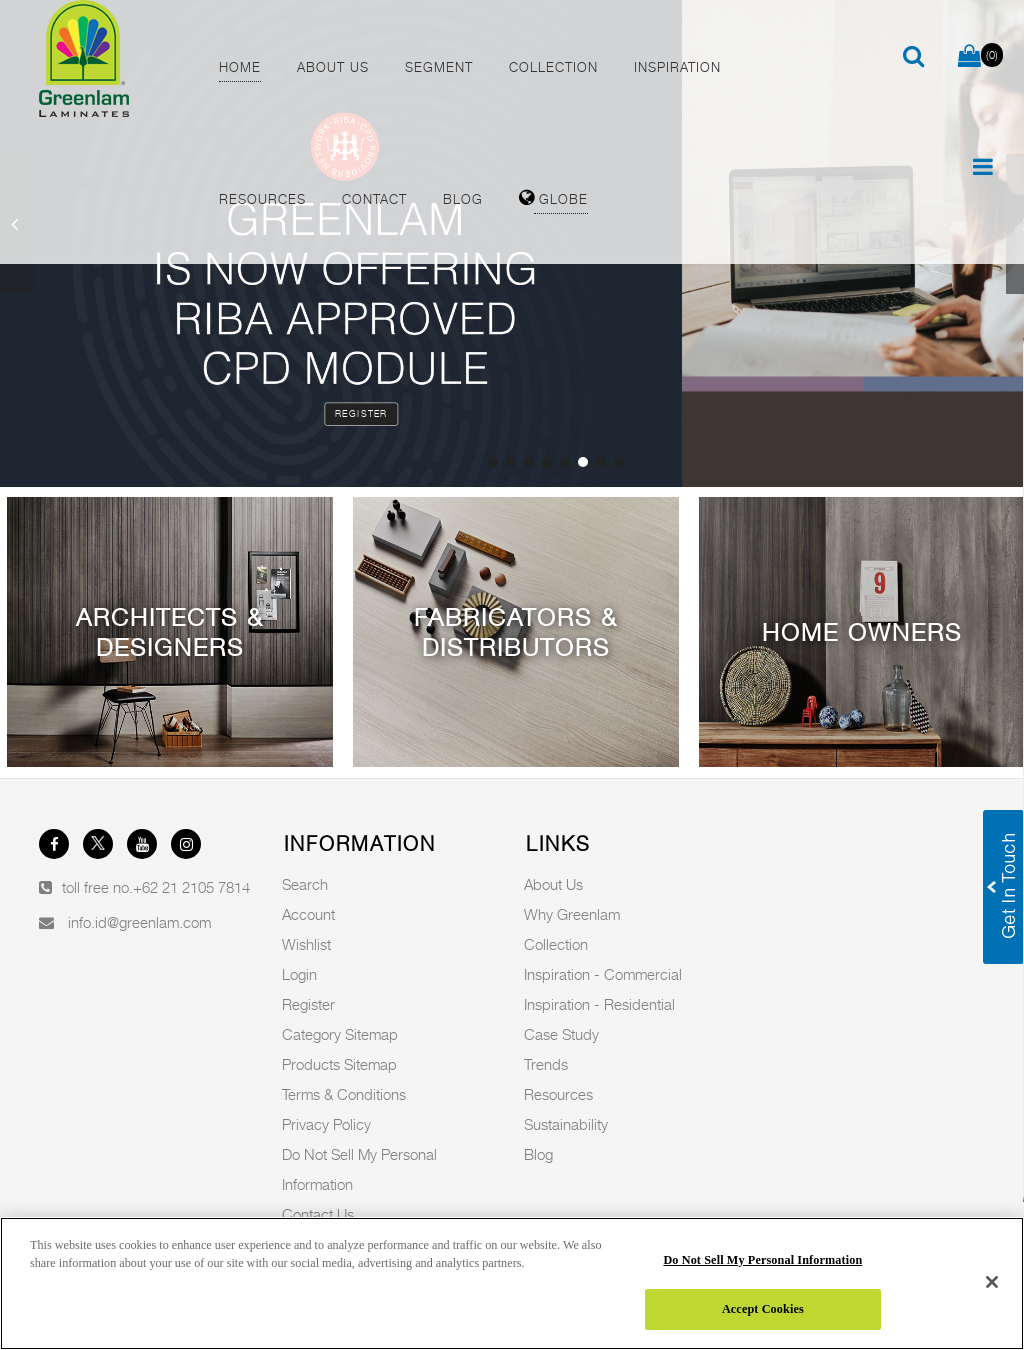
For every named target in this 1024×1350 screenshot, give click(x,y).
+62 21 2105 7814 (191, 887)
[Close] (992, 1282)
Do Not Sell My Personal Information (762, 1260)
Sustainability (566, 1124)
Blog (538, 1154)
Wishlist (306, 944)
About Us (553, 884)
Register (361, 413)
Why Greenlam (572, 914)
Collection (556, 944)
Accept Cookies (763, 1309)
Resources (558, 1094)
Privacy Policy (326, 1124)
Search (305, 884)
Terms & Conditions (344, 1094)
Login (299, 974)
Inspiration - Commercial (603, 974)
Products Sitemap (339, 1064)
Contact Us (318, 1214)
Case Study (561, 1034)
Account (308, 914)
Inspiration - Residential (599, 1004)
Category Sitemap (340, 1034)
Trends (546, 1064)
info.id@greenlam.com (139, 922)
